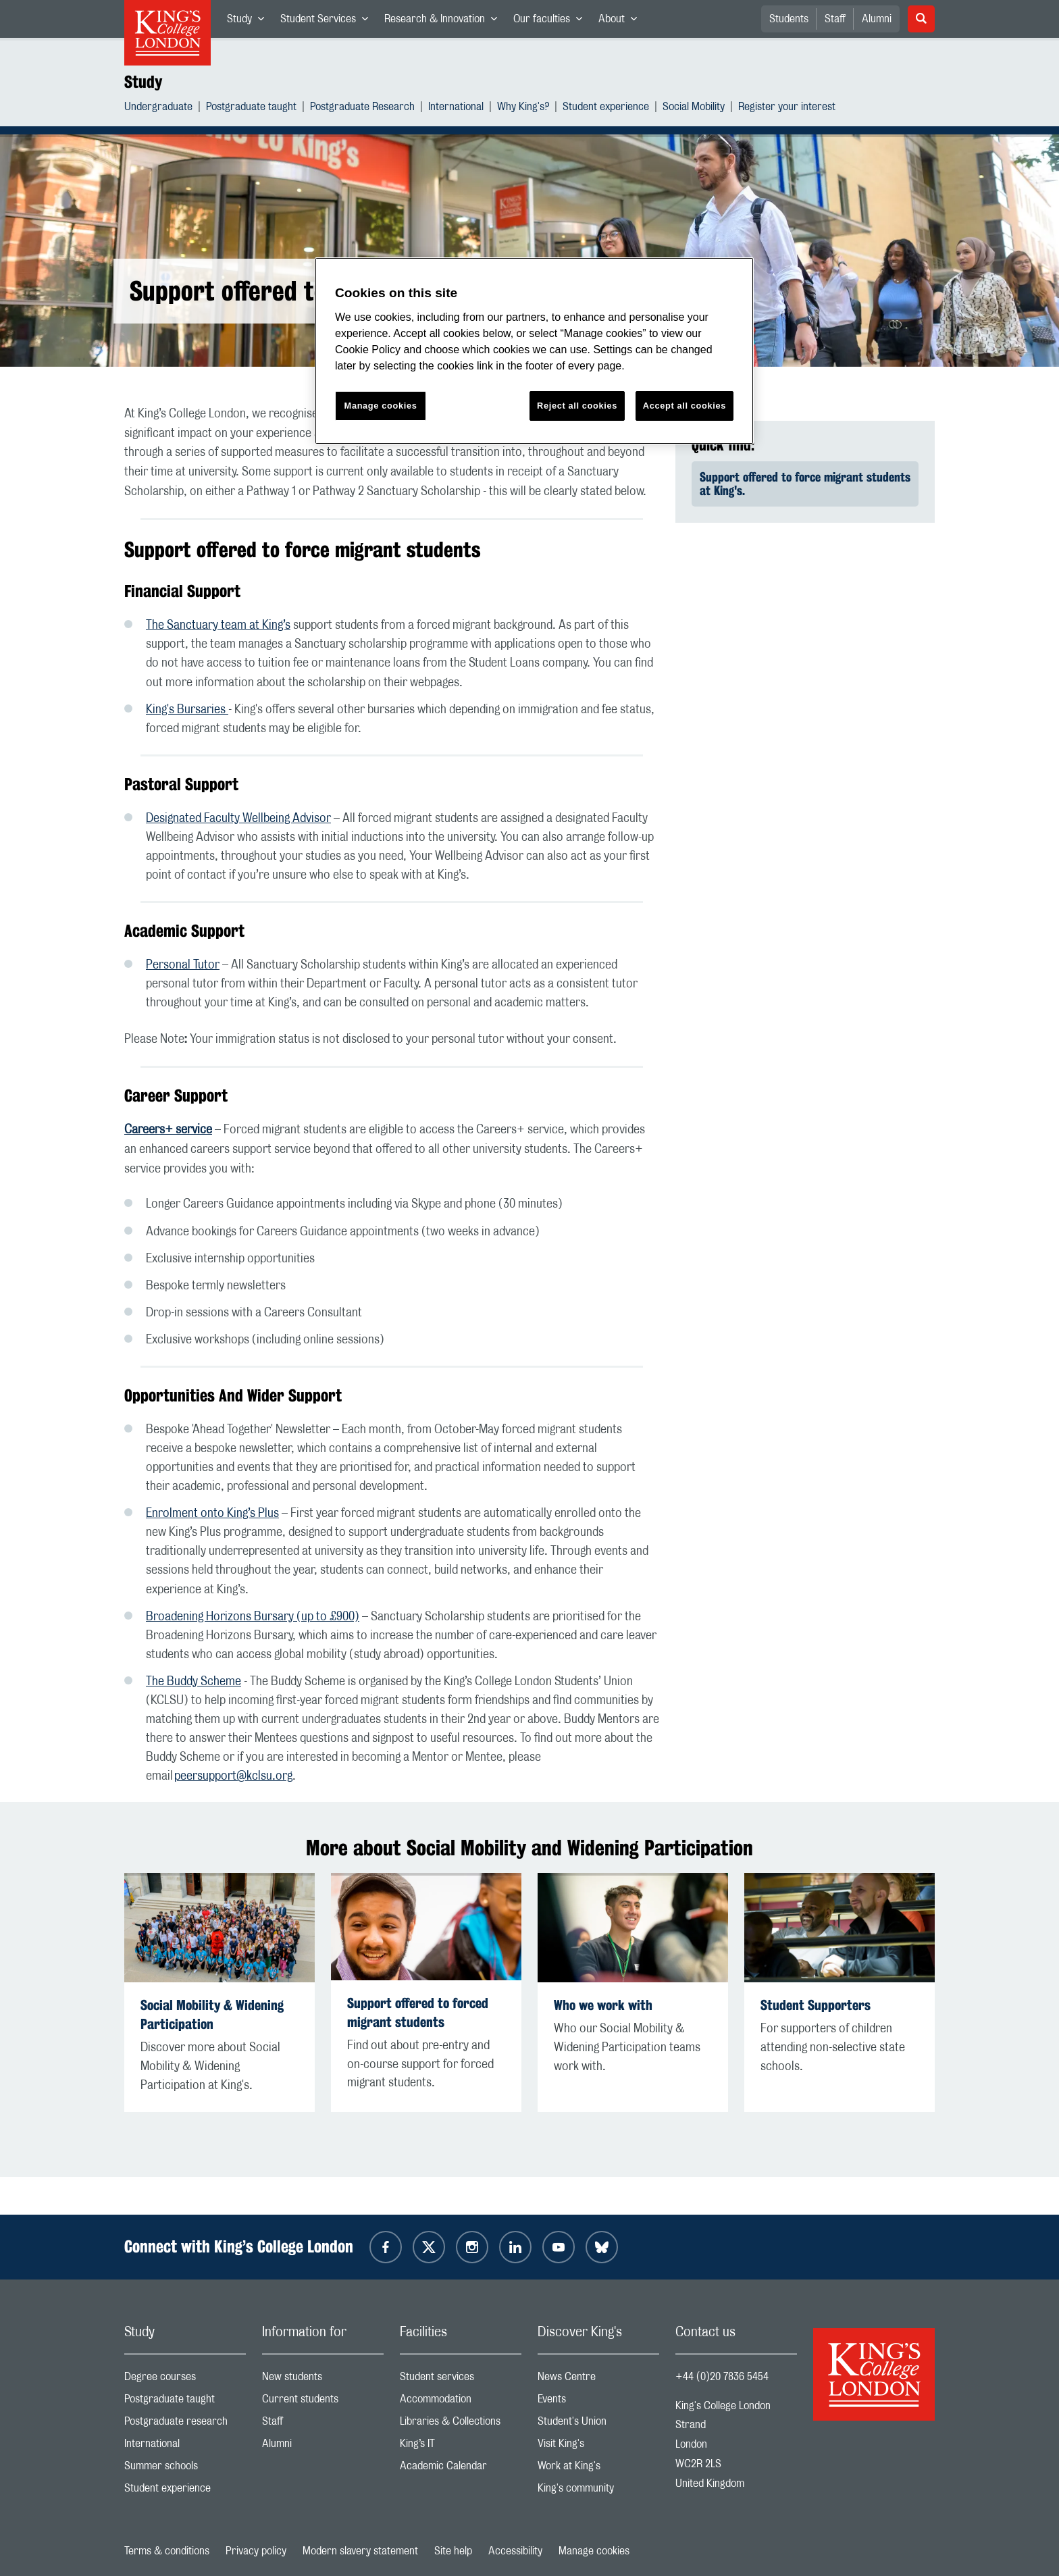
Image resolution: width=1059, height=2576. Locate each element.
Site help (453, 2551)
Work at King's (598, 2469)
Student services (460, 2379)
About (621, 22)
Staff (835, 19)
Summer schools (185, 2469)
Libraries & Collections (460, 2424)
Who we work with (603, 2005)
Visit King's (598, 2446)
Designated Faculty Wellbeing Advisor (238, 819)
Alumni (877, 19)
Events (598, 2402)
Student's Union (598, 2424)
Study (249, 22)
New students (323, 2379)
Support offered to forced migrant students (417, 2012)
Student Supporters (815, 2005)
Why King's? (523, 108)
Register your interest (786, 108)
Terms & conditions (166, 2551)
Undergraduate (158, 108)
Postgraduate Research (362, 108)
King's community (598, 2491)
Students (788, 19)
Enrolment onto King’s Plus (212, 1514)
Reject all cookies (577, 406)
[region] (534, 350)
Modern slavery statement (360, 2551)
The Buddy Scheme (193, 1682)
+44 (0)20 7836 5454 (722, 2376)
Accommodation (460, 2402)
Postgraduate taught (251, 108)
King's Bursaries (187, 710)
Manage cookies (594, 2551)
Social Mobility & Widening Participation (212, 2014)
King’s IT (460, 2446)
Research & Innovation (444, 22)
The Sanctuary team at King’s (218, 625)
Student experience (606, 108)
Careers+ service (168, 1130)
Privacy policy (256, 2551)
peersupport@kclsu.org (233, 1776)
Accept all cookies (684, 406)
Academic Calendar (460, 2469)
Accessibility (515, 2551)
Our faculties (551, 22)
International (456, 108)
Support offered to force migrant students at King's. (805, 483)
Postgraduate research (185, 2424)
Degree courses (185, 2379)
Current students (323, 2402)
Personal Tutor (182, 965)
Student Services (328, 22)
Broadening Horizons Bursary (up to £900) (252, 1617)
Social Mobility (694, 108)
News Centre (598, 2379)
